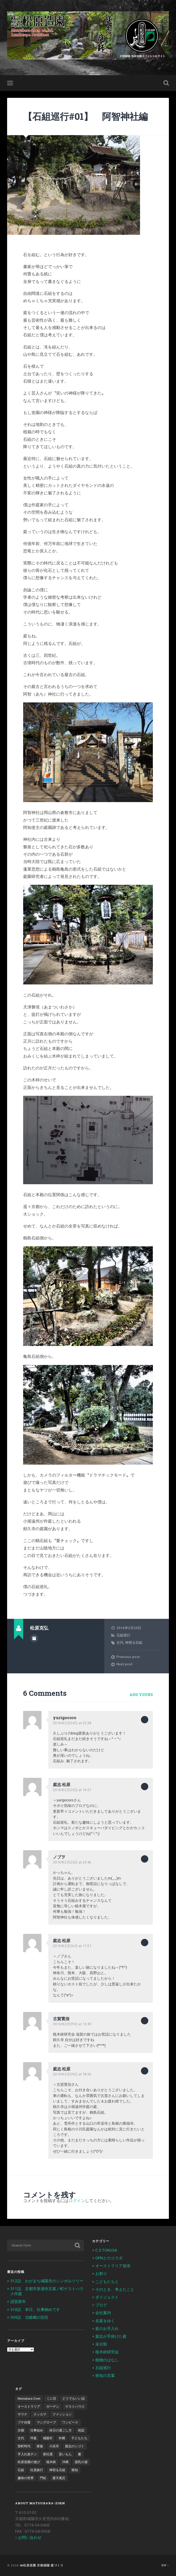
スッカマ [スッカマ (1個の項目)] (39, 2414)
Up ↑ (165, 2565)
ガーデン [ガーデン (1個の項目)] (52, 2406)
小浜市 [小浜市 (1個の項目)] (54, 2446)
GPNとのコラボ (109, 2258)
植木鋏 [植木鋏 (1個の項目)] (51, 2462)
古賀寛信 (61, 2018)
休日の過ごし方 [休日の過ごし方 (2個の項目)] (60, 2430)
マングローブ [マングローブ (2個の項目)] (46, 2422)
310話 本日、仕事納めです (35, 2309)
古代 (119, 1643)
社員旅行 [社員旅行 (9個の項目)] (36, 2470)
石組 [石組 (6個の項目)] (21, 2470)
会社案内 (103, 2312)
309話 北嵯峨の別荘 (29, 2317)
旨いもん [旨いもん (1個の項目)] (65, 2454)
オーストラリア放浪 (112, 2266)
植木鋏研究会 (107, 2352)
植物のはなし (107, 2360)
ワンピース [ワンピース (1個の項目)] (70, 2422)
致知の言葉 (105, 2375)
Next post (124, 1664)
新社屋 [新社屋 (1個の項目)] (48, 2454)
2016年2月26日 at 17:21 (72, 1946)
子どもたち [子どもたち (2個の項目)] (79, 2438)
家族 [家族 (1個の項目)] (40, 2446)
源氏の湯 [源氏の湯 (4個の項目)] (81, 2462)
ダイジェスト (107, 2297)
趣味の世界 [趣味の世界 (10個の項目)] (26, 2478)
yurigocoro (64, 1717)
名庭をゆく (105, 2320)
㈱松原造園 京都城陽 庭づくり (41, 2565)
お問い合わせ (29, 2537)
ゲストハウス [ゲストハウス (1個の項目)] (75, 2406)
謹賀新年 (18, 2301)
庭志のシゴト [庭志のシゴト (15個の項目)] (74, 2446)
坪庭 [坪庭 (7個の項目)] (33, 2438)
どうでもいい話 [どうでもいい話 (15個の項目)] (73, 2398)
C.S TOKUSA (106, 2250)
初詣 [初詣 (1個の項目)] (81, 2430)
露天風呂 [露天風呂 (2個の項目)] (58, 2478)
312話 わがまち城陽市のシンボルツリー (46, 2281)
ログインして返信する (144, 1719)
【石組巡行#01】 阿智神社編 (87, 116)
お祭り (101, 2273)
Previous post (128, 1657)
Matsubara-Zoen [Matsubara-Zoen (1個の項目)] (29, 2398)
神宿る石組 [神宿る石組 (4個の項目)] (57, 2470)
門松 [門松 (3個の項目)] (43, 2478)
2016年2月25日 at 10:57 (72, 1790)
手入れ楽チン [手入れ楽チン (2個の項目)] (27, 2454)
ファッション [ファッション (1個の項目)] (62, 2414)
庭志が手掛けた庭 (110, 2336)
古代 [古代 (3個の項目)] (21, 2438)
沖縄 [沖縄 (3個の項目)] (65, 2462)
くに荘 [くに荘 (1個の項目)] (51, 2398)
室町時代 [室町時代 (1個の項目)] (24, 2446)
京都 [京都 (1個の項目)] (21, 2430)
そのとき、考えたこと (114, 2289)
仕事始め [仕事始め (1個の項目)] (36, 2430)
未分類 (101, 2344)
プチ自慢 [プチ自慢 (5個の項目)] (24, 2422)
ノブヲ (59, 1857)
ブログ (101, 2305)
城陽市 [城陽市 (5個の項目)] (47, 2438)
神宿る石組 (133, 1643)
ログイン (77, 2200)
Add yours (141, 1694)
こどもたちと (107, 2281)
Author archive (34, 1638)
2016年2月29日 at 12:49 (72, 2024)
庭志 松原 (61, 1784)
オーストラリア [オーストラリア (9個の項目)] (29, 2406)
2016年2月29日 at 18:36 (72, 2074)
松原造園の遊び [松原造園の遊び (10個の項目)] (29, 2462)
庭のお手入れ (107, 2328)
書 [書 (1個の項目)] (79, 2454)
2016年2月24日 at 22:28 (72, 1723)
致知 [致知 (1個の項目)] (75, 2470)
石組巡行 (123, 1635)
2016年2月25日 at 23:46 (72, 1862)
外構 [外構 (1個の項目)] (62, 2438)
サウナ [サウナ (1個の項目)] (22, 2414)
